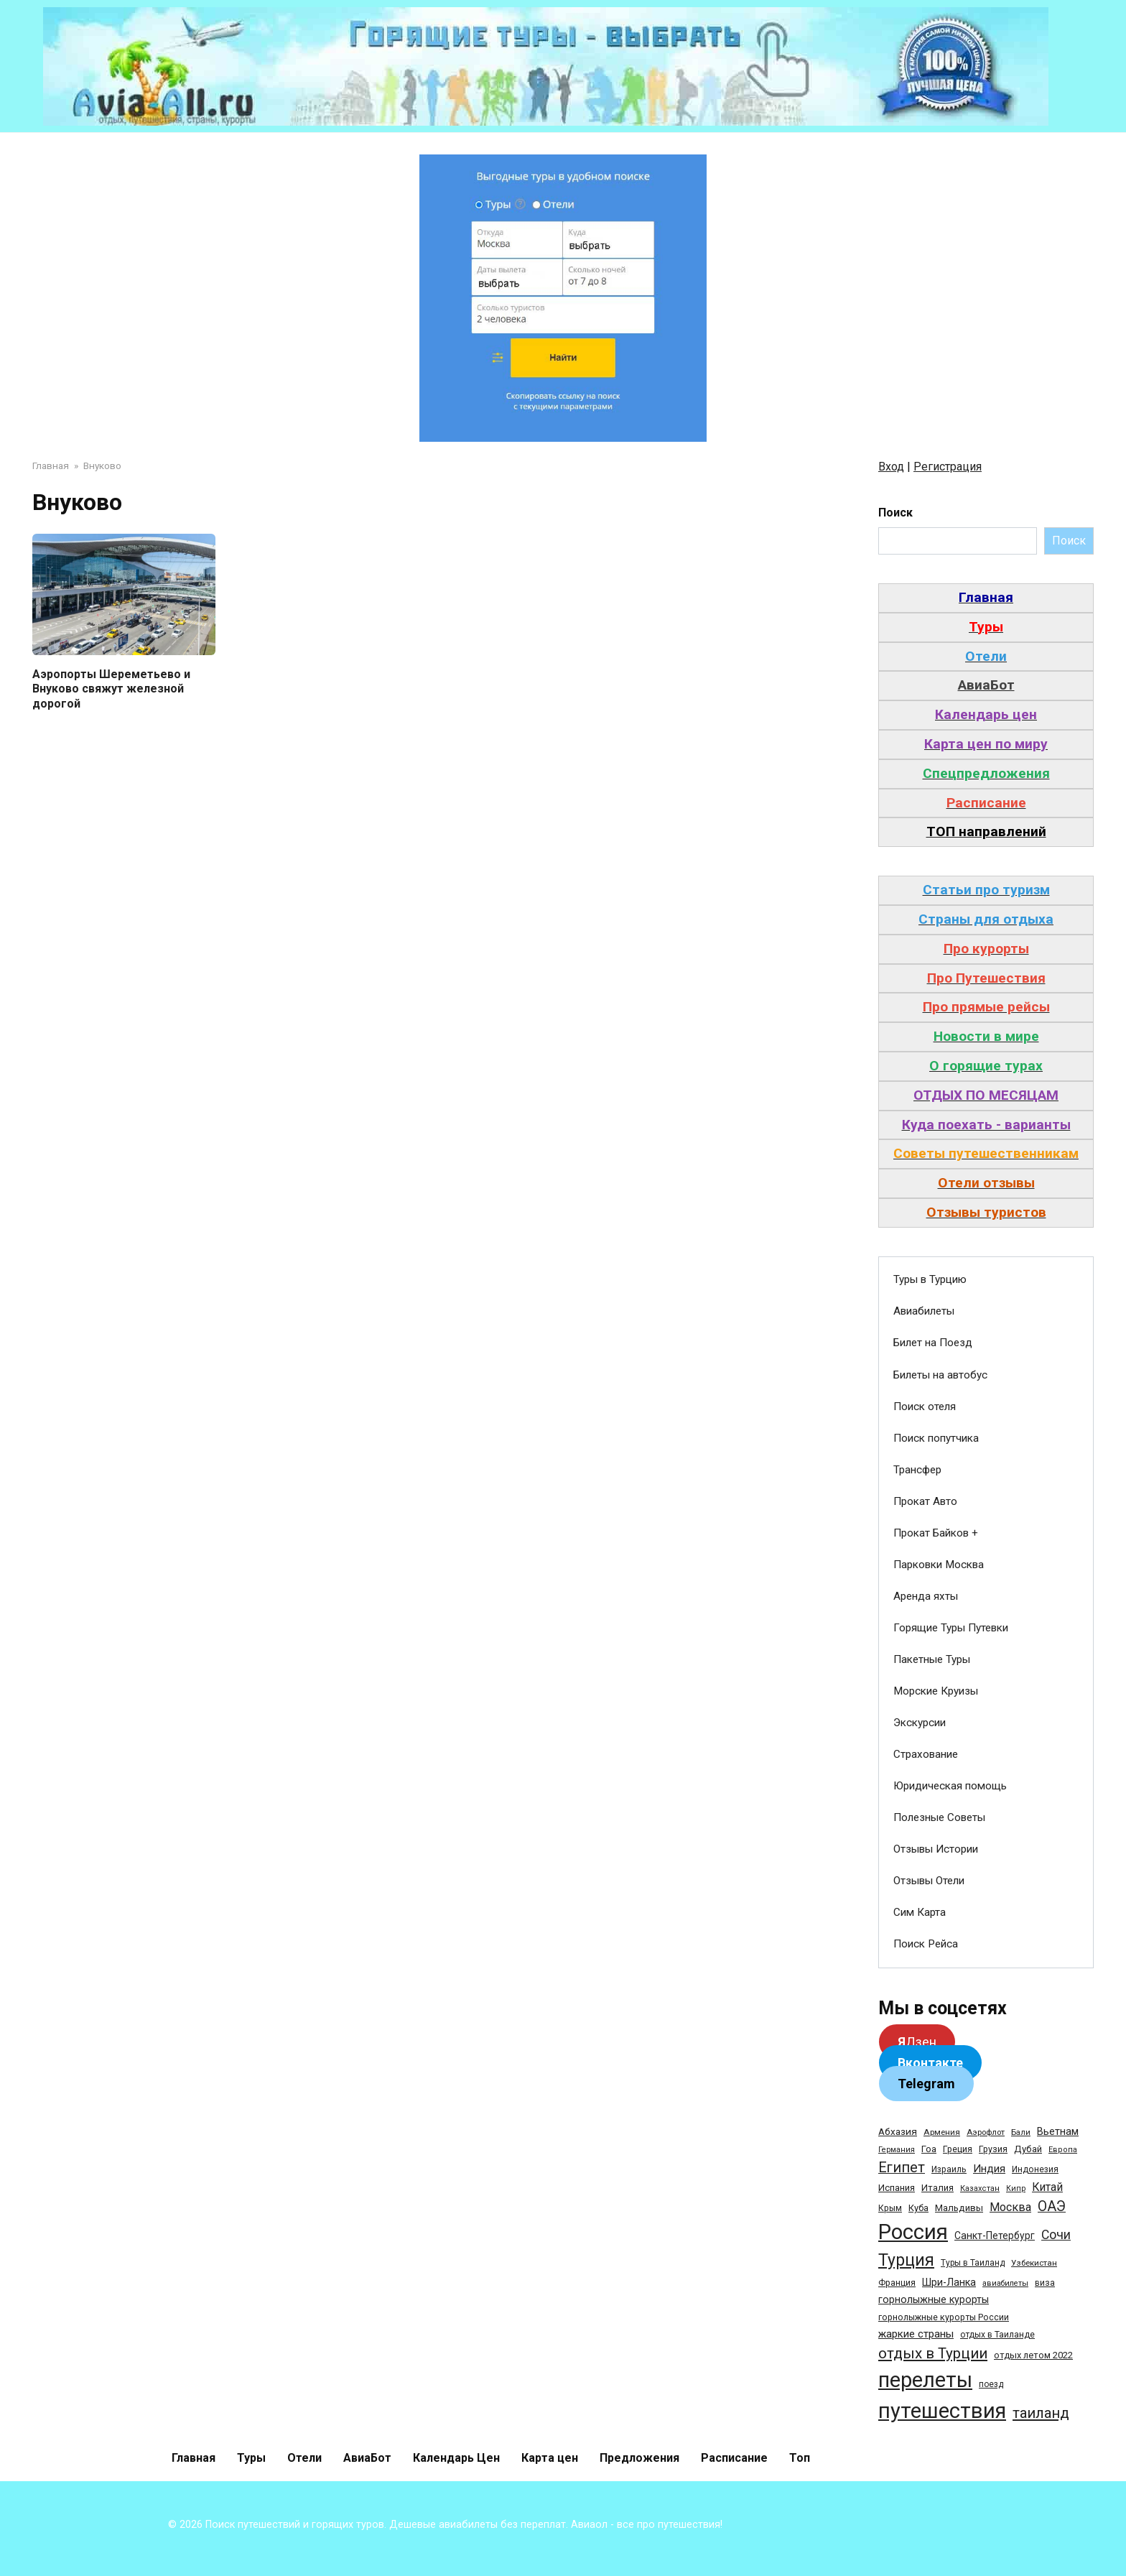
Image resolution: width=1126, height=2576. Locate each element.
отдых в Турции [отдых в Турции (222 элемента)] (932, 2353)
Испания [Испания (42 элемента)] (896, 2187)
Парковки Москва (938, 1564)
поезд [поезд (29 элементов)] (991, 2384)
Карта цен (549, 2458)
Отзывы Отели (928, 1880)
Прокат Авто (925, 1501)
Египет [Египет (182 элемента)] (901, 2167)
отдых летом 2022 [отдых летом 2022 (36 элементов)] (1033, 2355)
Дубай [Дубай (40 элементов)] (1028, 2149)
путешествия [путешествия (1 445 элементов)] (942, 2411)
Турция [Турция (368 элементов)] (906, 2260)
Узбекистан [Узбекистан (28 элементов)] (1034, 2263)
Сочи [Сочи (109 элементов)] (1056, 2235)
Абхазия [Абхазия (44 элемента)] (897, 2131)
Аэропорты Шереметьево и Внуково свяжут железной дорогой (111, 688)
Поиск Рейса (925, 1943)
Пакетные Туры (931, 1659)
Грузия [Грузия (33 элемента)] (993, 2149)
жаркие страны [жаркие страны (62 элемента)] (916, 2333)
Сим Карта (919, 1912)
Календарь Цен (456, 2458)
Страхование (925, 1754)
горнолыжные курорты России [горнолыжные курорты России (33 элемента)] (943, 2317)
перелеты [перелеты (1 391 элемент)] (925, 2380)
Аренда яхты (925, 1596)
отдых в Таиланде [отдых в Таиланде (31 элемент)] (997, 2335)
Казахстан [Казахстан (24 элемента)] (980, 2188)
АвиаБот (367, 2458)
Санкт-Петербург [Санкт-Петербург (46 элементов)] (994, 2235)
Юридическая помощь (950, 1785)
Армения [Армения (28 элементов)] (941, 2132)
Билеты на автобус (940, 1374)
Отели (304, 2458)
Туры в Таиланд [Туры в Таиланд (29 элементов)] (973, 2263)
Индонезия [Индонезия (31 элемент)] (1035, 2169)
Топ (799, 2458)
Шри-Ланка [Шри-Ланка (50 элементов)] (949, 2282)
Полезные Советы (939, 1817)
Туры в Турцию (930, 1279)
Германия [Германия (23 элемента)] (896, 2149)
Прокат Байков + (935, 1532)
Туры (251, 2458)
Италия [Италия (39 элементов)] (937, 2187)
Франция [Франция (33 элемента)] (897, 2282)
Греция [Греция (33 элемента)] (957, 2149)
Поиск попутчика (936, 1438)
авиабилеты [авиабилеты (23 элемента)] (1005, 2283)
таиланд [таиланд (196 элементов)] (1041, 2413)
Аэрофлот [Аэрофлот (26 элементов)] (986, 2132)
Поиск (895, 512)
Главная (193, 2458)
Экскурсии (919, 1722)
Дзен (917, 2041)
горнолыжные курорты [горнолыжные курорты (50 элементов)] (933, 2299)
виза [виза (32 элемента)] (1045, 2283)
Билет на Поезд (932, 1342)
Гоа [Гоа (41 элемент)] (928, 2149)
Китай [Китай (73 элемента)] (1047, 2187)
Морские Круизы (935, 1691)
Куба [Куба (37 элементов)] (918, 2207)
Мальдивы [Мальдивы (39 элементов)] (959, 2207)
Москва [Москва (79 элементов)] (1010, 2207)
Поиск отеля (924, 1406)
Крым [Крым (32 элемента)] (890, 2208)
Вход (891, 466)
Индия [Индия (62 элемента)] (989, 2168)
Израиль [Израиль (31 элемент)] (949, 2169)
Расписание (734, 2458)
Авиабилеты (923, 1311)
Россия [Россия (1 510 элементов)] (913, 2232)
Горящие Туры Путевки (950, 1627)
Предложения (639, 2458)
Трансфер (917, 1469)
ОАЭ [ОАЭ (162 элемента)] (1052, 2206)
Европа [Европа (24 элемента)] (1062, 2149)
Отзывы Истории (935, 1849)
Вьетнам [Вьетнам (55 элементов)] (1058, 2131)
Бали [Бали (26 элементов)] (1020, 2132)
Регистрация (947, 466)
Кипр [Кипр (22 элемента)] (1015, 2188)
